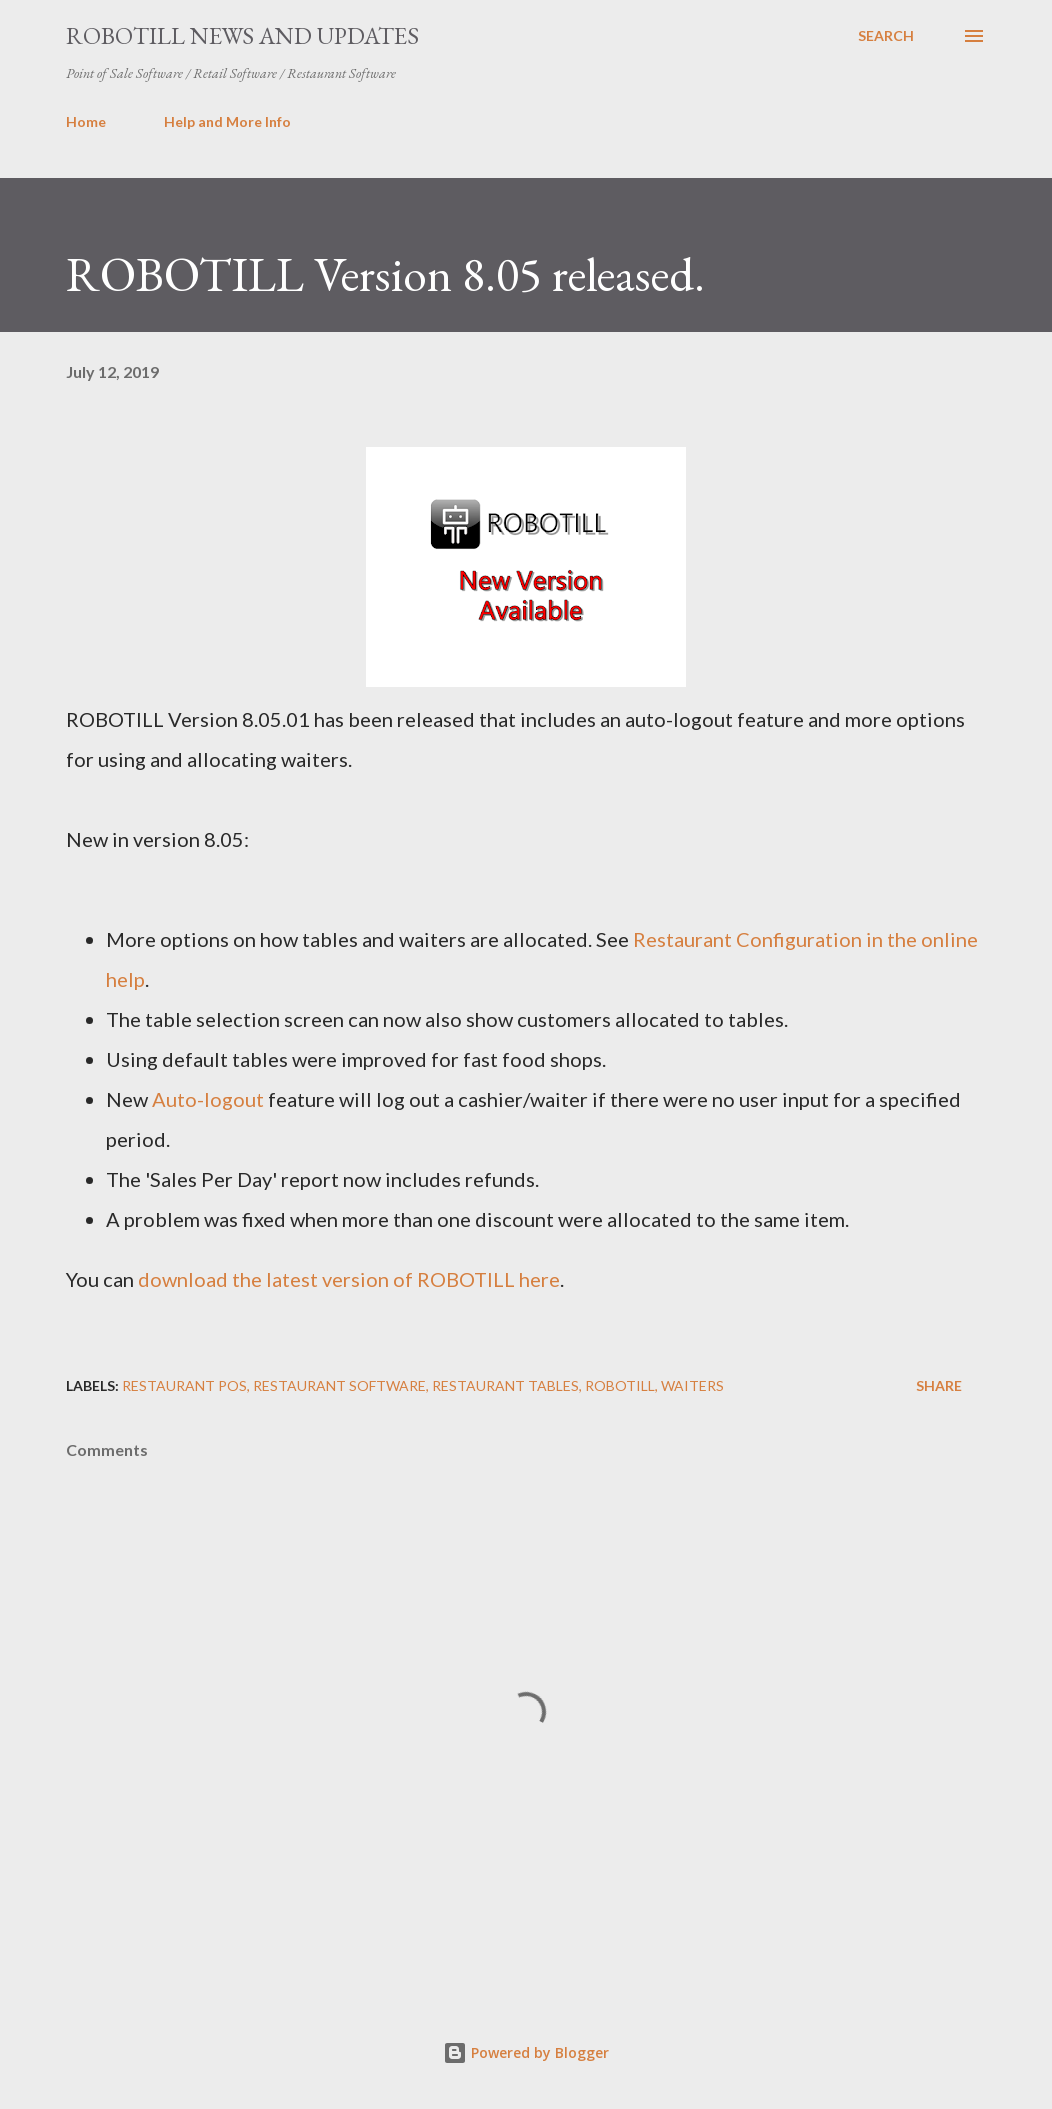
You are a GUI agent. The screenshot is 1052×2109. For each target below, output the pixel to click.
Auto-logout (208, 1099)
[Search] (886, 36)
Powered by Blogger (526, 2052)
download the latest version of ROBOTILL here (349, 1279)
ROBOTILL (620, 1385)
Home (86, 121)
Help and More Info (227, 121)
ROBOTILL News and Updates (242, 35)
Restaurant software (339, 1385)
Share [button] (939, 1385)
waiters (692, 1385)
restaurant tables (505, 1385)
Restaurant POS (184, 1385)
